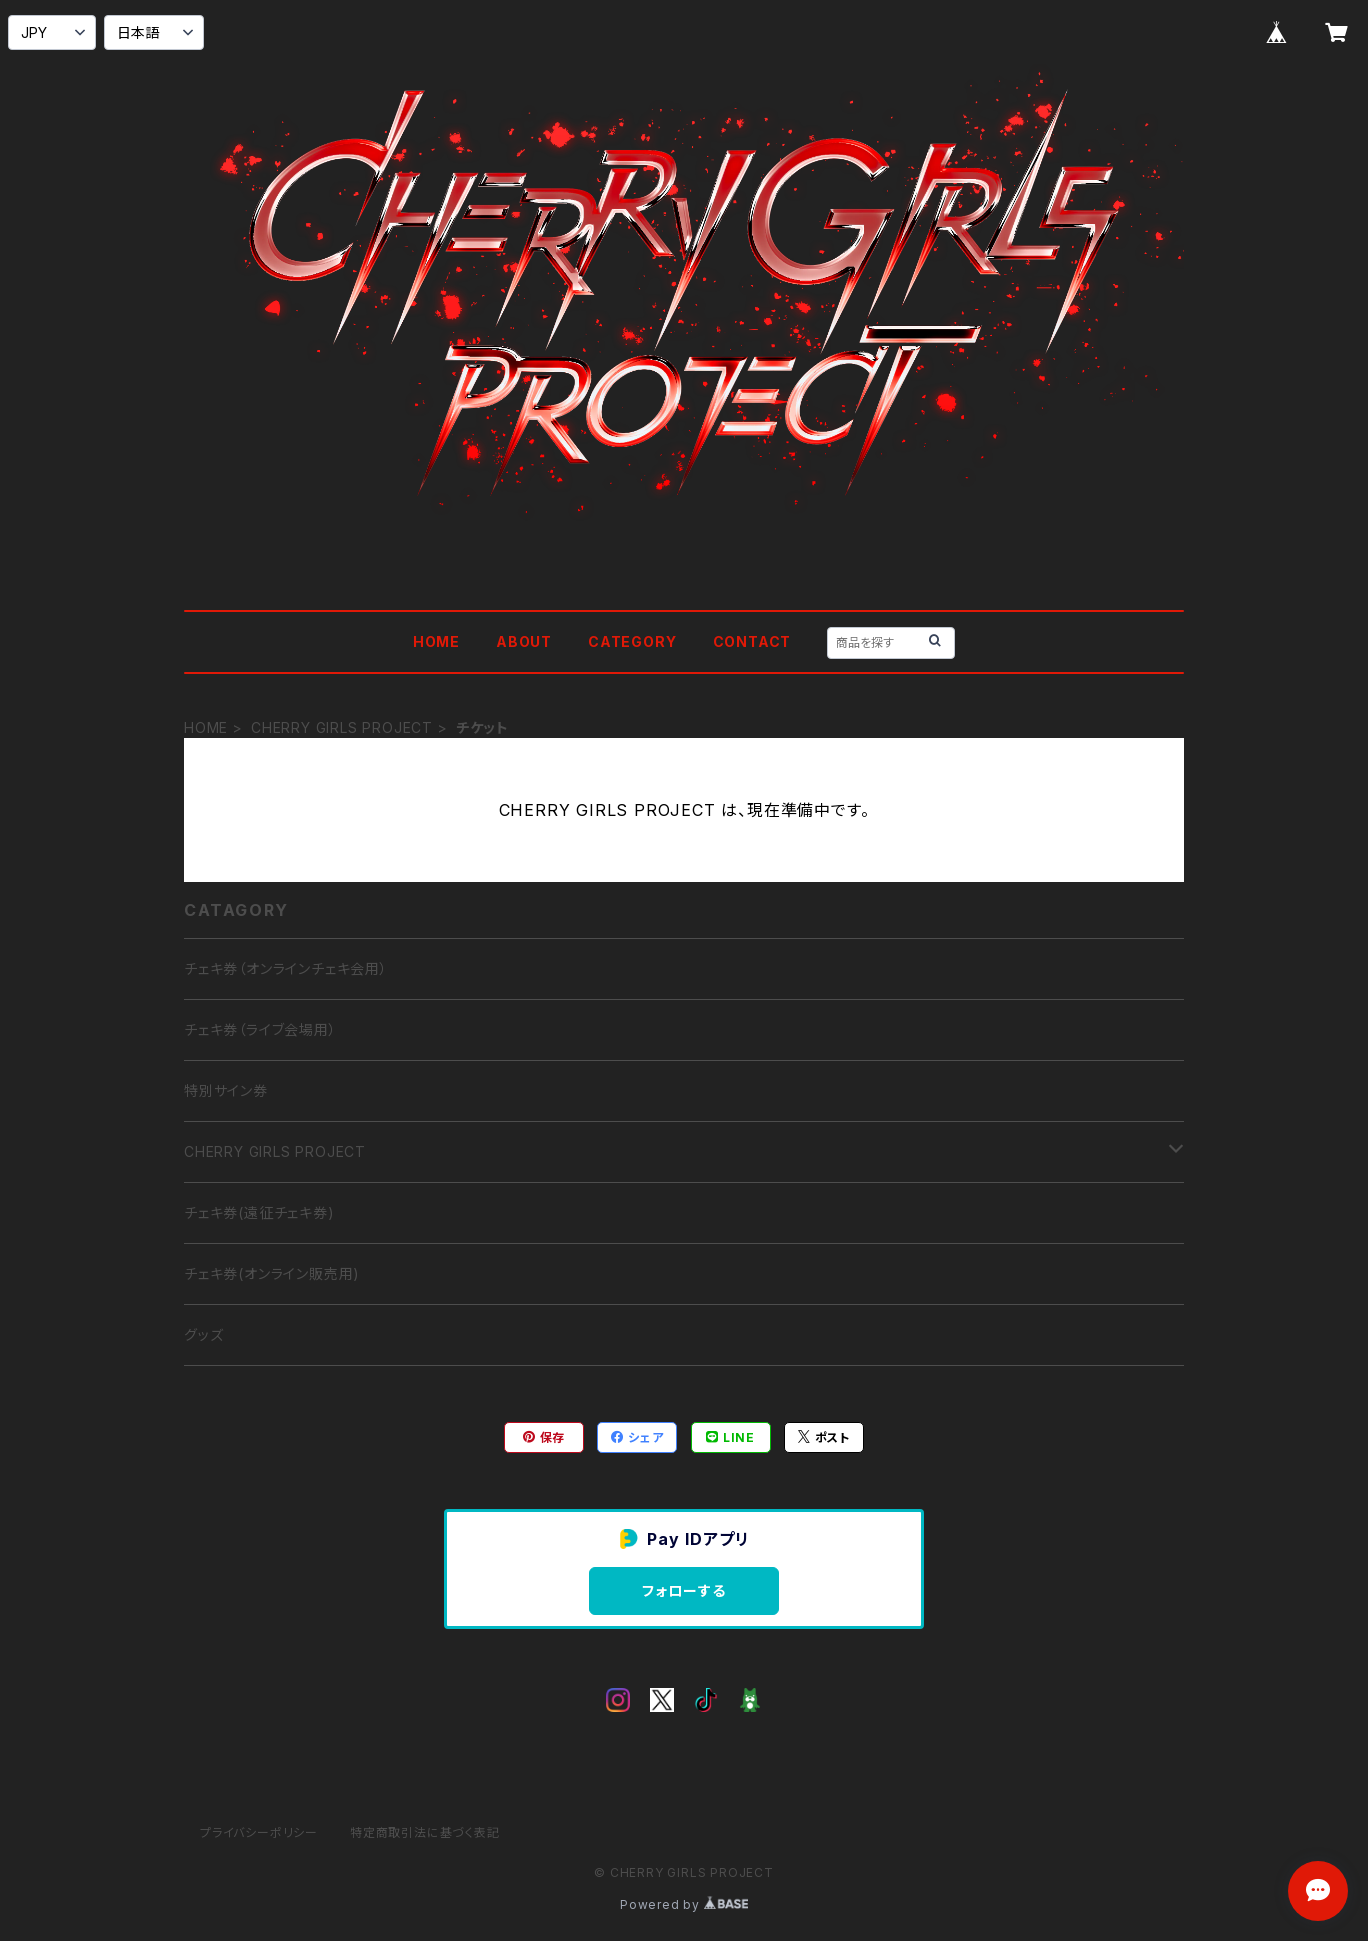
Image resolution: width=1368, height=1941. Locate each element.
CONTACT (752, 641)
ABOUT (524, 641)
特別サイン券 (226, 1090)
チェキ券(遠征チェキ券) (259, 1212)
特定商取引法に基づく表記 (425, 1832)
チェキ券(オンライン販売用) (272, 1273)
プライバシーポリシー (259, 1832)
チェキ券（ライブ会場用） (260, 1029)
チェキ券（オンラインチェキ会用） (286, 968)
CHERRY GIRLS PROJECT (342, 727)
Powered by (684, 1904)
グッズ (203, 1334)
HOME (436, 641)
